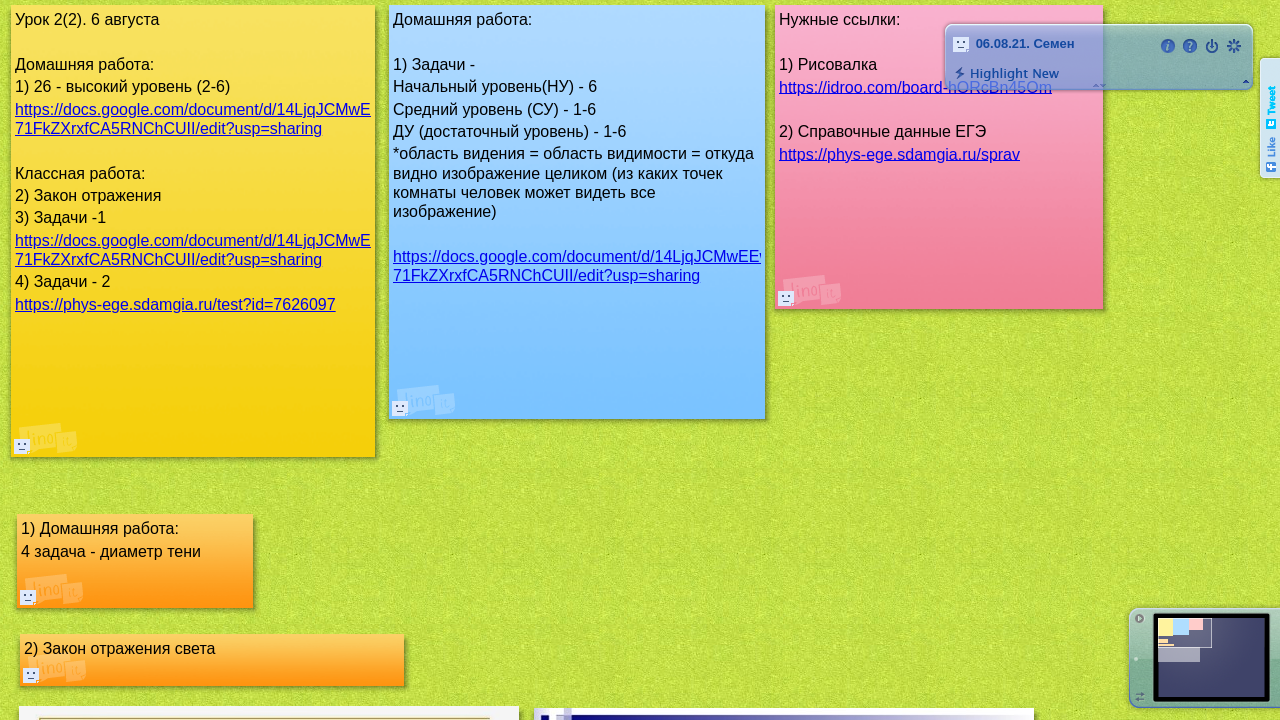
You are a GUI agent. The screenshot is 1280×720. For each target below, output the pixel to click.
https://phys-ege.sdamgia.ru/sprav (899, 153)
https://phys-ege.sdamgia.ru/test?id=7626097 (175, 304)
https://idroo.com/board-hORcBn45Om (915, 86)
